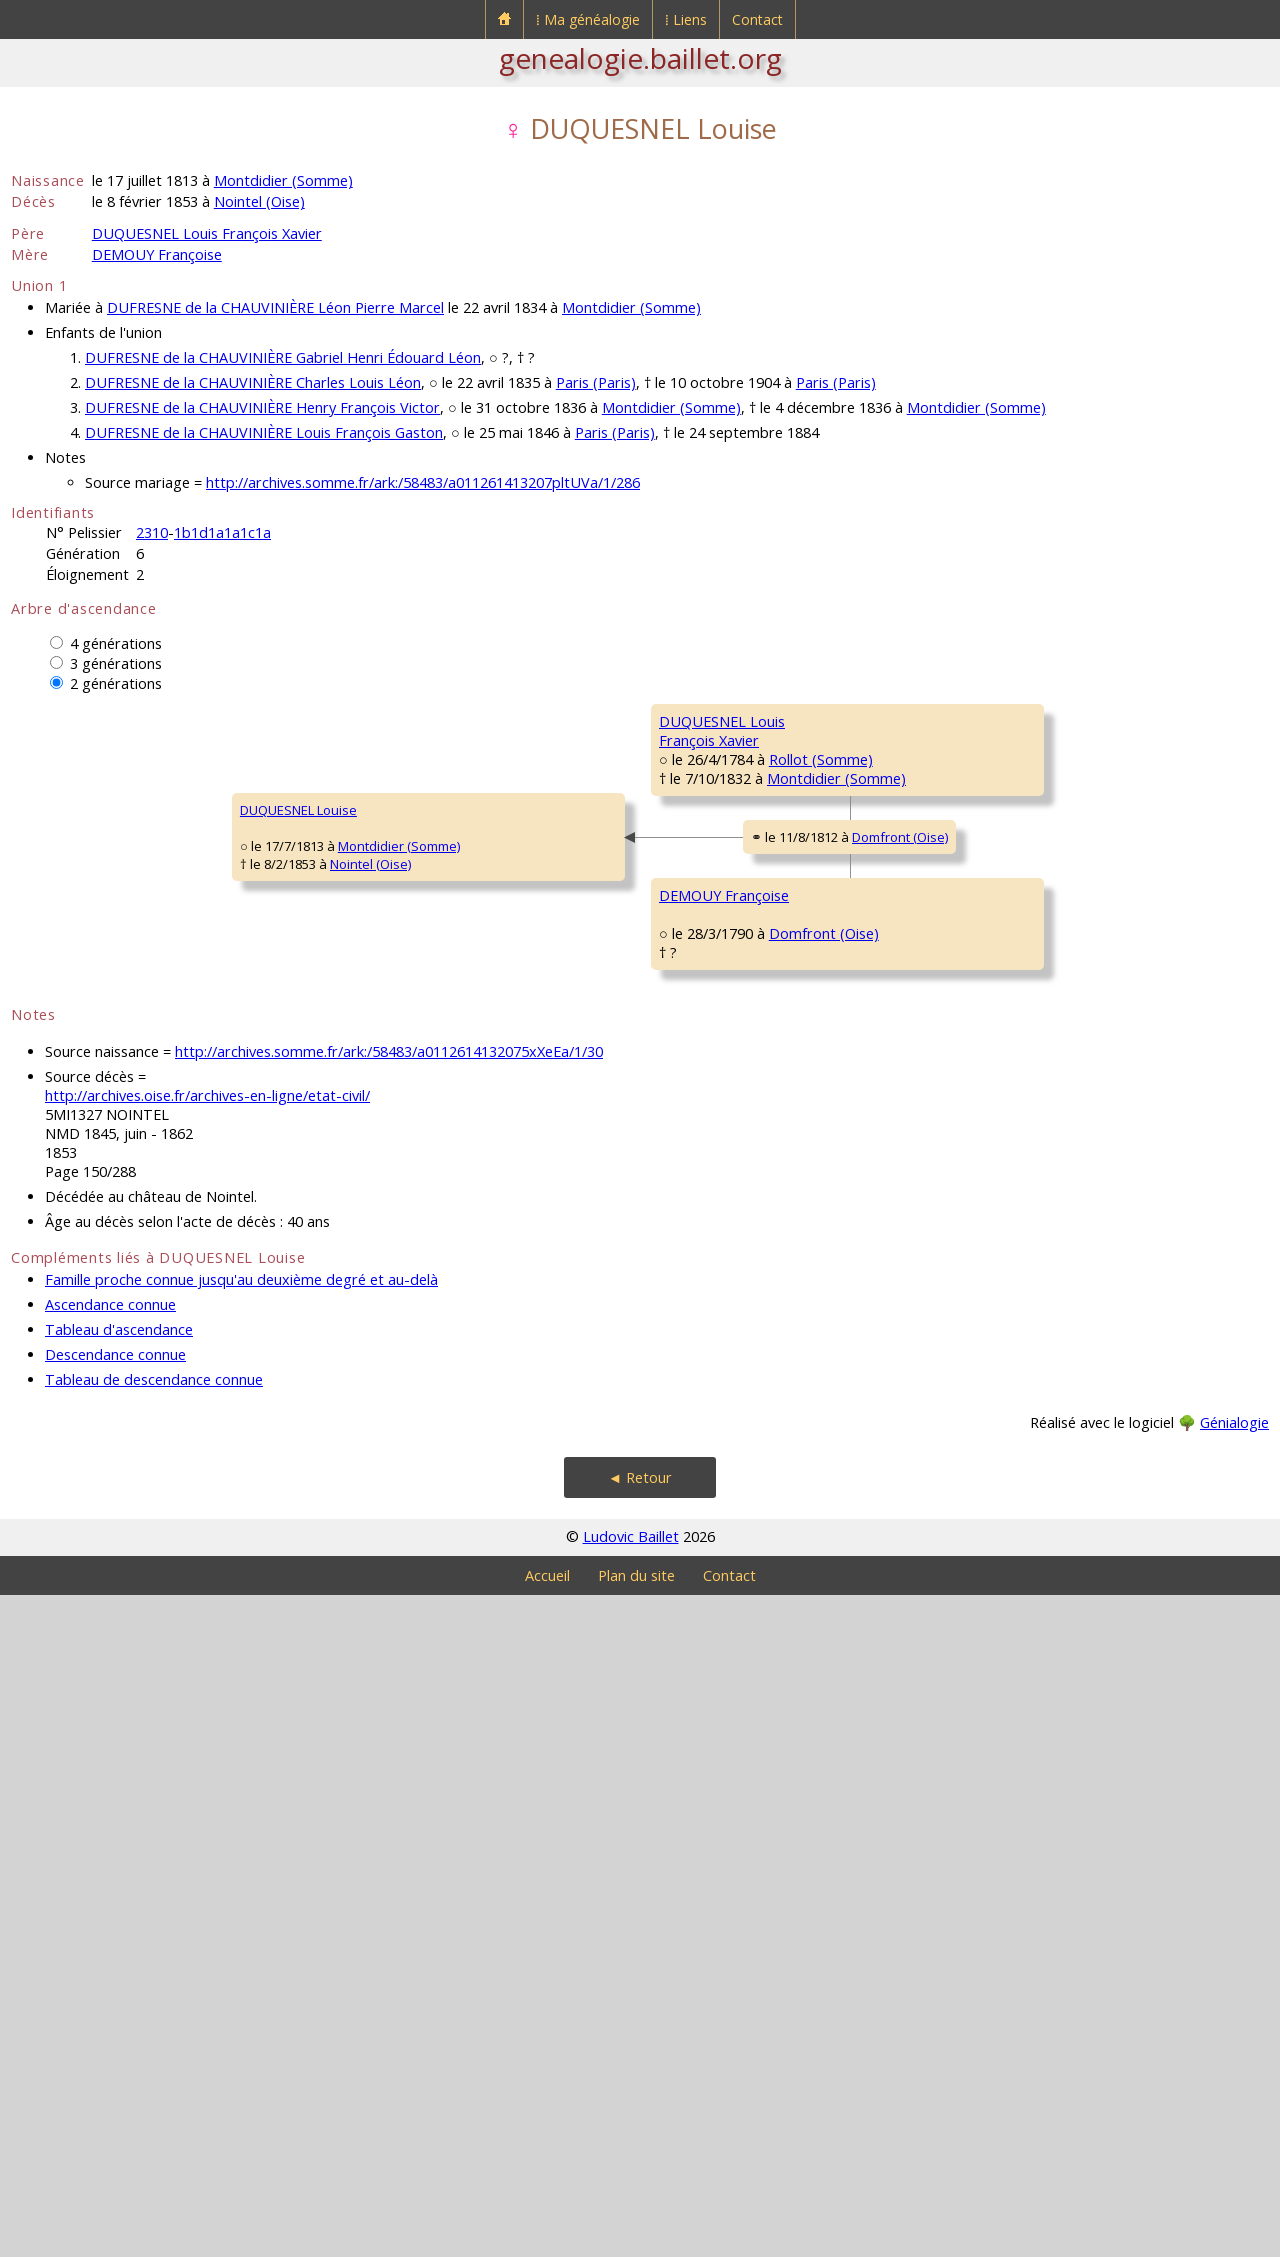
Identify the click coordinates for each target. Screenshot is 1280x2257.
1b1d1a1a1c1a (222, 532)
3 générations (116, 663)
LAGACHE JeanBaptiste (1020, 1450)
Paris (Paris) (596, 382)
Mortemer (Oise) (1097, 997)
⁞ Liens (686, 19)
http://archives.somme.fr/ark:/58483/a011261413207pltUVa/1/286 (423, 482)
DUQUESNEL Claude (1037, 721)
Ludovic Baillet (631, 2198)
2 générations (116, 683)
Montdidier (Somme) (283, 180)
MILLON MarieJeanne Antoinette (1031, 1330)
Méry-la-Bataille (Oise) (823, 817)
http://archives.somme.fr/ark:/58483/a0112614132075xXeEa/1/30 (389, 1713)
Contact (757, 19)
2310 (152, 532)
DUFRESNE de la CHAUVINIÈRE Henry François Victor (262, 407)
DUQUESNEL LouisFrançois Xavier (396, 910)
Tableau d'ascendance (119, 1991)
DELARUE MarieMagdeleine (1023, 1090)
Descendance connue (115, 2016)
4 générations (116, 643)
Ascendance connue (110, 1966)
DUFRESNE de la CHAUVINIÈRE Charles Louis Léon (253, 382)
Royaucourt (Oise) (1128, 1357)
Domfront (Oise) (532, 1173)
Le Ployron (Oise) (808, 1297)
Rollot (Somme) (484, 937)
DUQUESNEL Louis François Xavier (207, 233)
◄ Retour (640, 2139)
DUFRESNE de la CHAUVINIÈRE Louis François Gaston (264, 432)
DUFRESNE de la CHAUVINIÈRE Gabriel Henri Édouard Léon (283, 357)
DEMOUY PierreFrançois (1023, 1210)
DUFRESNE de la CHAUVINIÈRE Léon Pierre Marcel (275, 307)
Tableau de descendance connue (154, 2041)
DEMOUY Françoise (157, 254)
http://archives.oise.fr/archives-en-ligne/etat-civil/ (207, 1757)
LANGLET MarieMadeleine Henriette (721, 1030)
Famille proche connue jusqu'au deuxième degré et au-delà (241, 1941)
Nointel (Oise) (259, 201)
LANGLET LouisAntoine (1021, 970)
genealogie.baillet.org (640, 58)
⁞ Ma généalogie (588, 19)
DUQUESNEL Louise (82, 1141)
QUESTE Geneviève (1036, 841)
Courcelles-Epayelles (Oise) (846, 1537)
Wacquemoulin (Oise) (813, 1315)
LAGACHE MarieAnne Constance (709, 1510)
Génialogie (1234, 2084)
